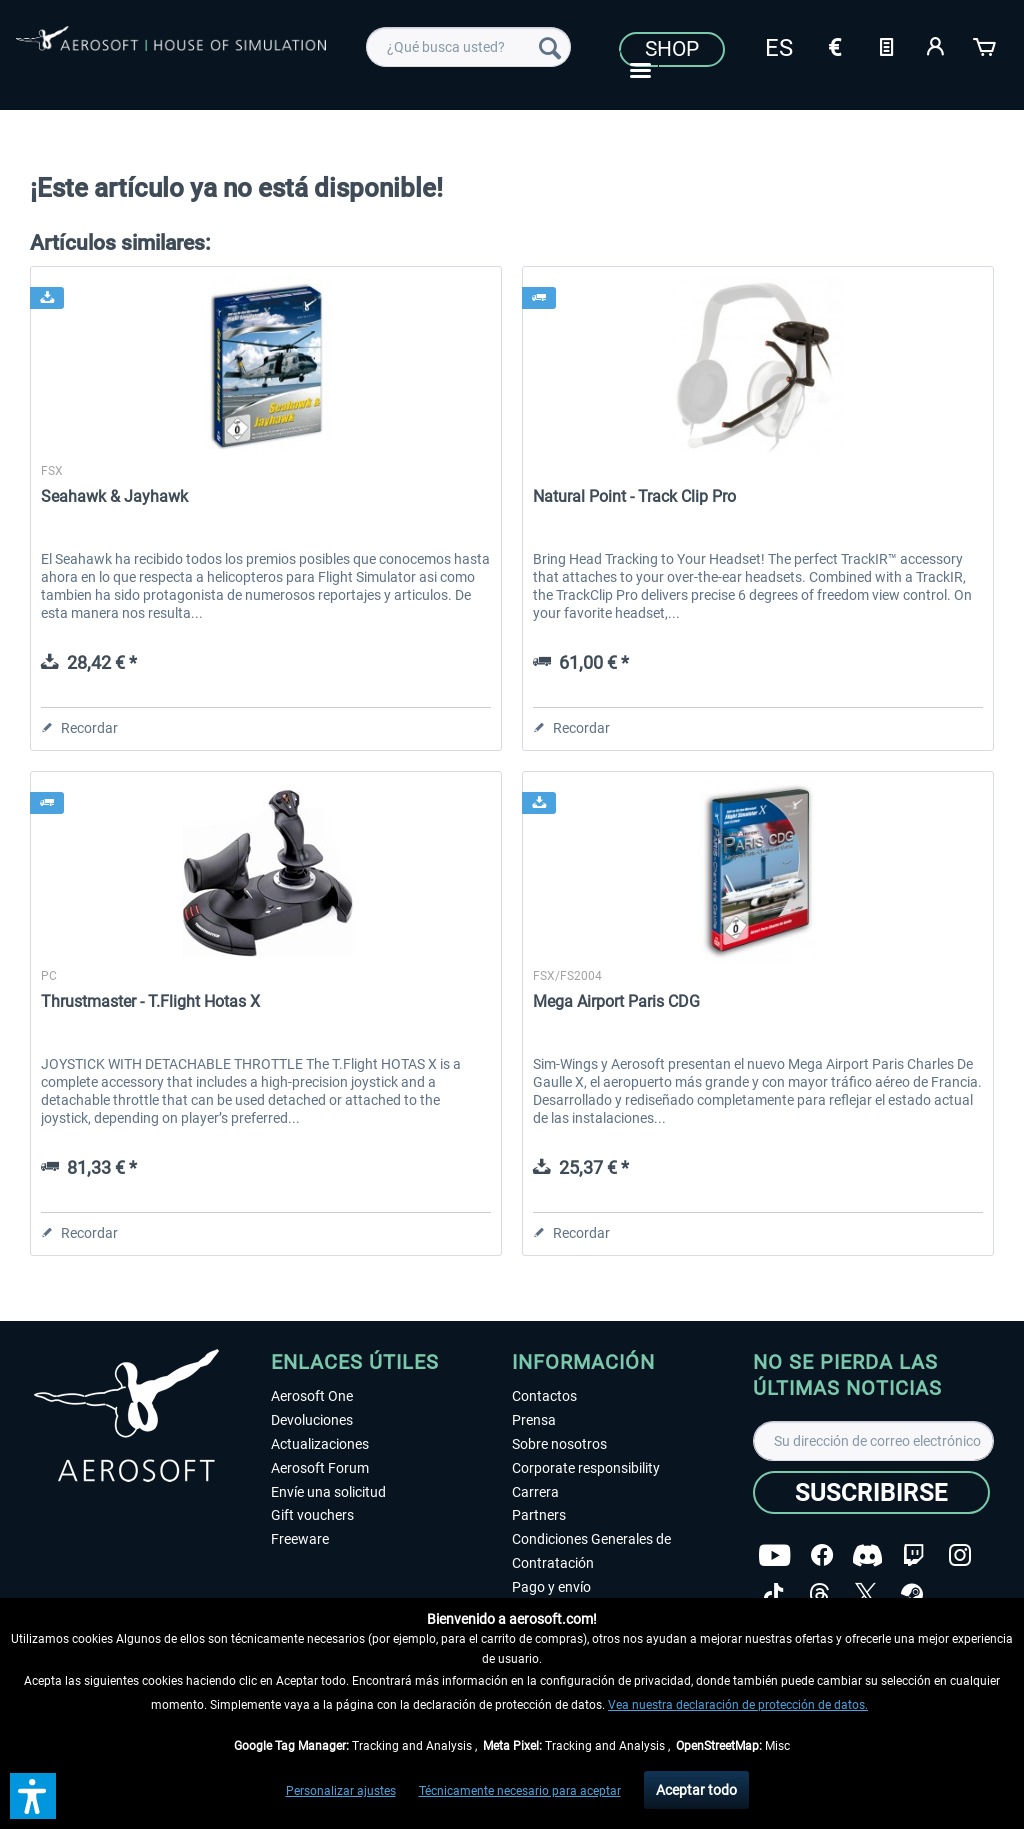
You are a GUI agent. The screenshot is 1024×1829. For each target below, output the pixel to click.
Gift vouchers (312, 1515)
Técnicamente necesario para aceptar (520, 1791)
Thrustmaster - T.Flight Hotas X (150, 1001)
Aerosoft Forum (320, 1468)
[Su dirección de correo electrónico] (873, 1441)
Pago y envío (551, 1587)
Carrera (535, 1492)
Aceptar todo (696, 1790)
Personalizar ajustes (341, 1791)
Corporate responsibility (586, 1468)
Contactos (544, 1396)
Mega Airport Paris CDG (616, 1001)
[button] (33, 1796)
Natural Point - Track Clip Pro (634, 496)
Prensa (534, 1420)
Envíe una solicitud (328, 1492)
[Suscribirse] (871, 1492)
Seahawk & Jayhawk (114, 496)
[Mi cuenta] (936, 45)
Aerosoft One (312, 1396)
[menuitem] (468, 47)
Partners (539, 1515)
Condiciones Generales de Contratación (591, 1551)
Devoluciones (312, 1420)
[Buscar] (550, 47)
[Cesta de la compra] (986, 45)
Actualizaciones (320, 1444)
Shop (672, 49)
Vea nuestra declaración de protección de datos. (738, 1705)
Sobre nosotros (559, 1444)
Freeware (300, 1539)
